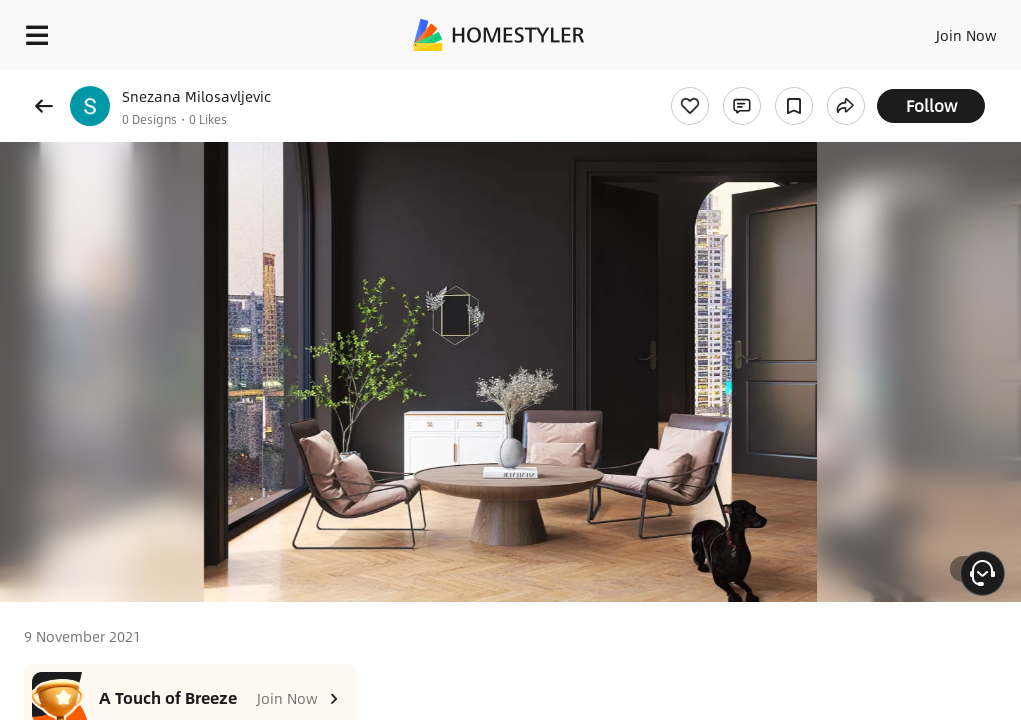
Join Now (966, 35)
